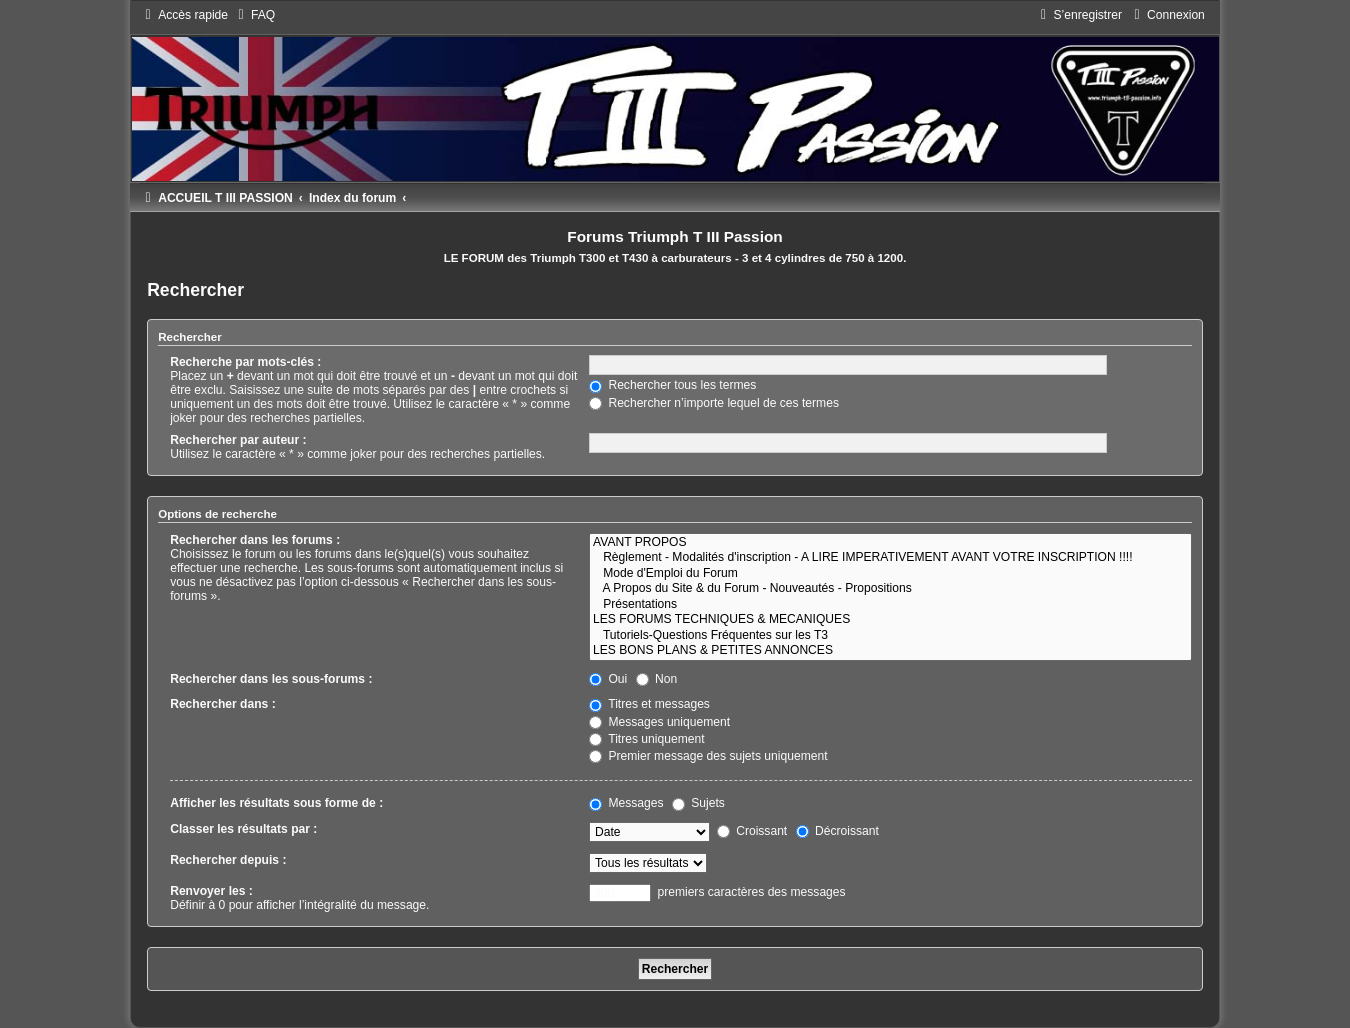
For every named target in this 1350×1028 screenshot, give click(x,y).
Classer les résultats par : (243, 829)
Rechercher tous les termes (672, 385)
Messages (626, 803)
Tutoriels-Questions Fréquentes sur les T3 (890, 636)
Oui (608, 679)
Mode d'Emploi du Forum (890, 574)
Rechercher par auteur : (238, 440)
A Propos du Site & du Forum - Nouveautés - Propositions (890, 589)
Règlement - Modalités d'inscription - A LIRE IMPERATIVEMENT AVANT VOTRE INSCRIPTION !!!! (890, 558)
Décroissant (837, 831)
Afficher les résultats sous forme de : (276, 803)
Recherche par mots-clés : (245, 362)
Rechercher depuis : (228, 860)
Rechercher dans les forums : (255, 540)
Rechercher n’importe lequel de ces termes (714, 403)
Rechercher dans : (223, 704)
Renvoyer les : (211, 891)
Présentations (890, 605)
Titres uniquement (647, 739)
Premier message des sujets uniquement (708, 756)
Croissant (752, 831)
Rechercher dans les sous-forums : (271, 679)
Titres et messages (649, 704)
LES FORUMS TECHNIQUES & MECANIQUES (890, 620)
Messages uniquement (659, 722)
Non (657, 679)
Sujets (698, 803)
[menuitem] (254, 15)
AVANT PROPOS (890, 543)
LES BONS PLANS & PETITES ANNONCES (890, 651)
